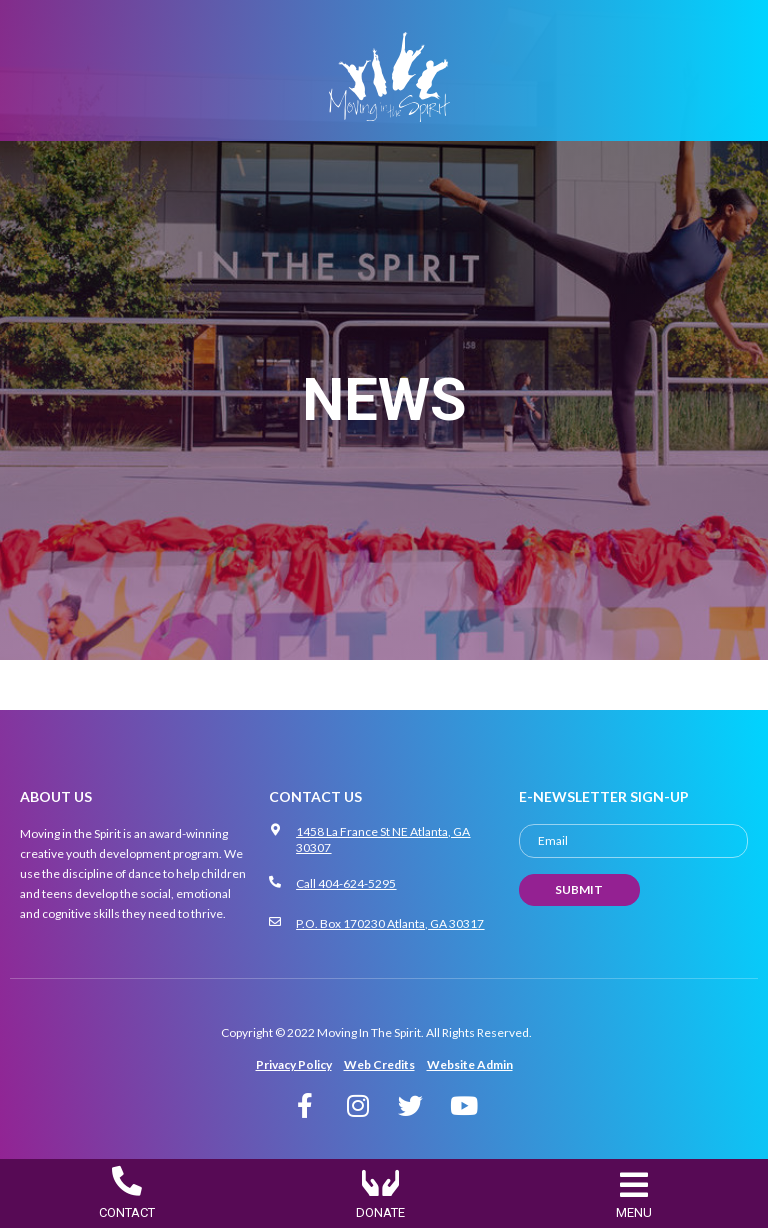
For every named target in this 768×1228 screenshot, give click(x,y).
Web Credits (379, 1064)
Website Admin (470, 1064)
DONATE (380, 1212)
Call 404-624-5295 (346, 883)
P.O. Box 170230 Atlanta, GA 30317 (390, 923)
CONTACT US (315, 796)
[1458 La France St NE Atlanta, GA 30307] (275, 830)
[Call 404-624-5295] (275, 882)
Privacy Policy (294, 1064)
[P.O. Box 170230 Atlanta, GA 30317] (275, 922)
